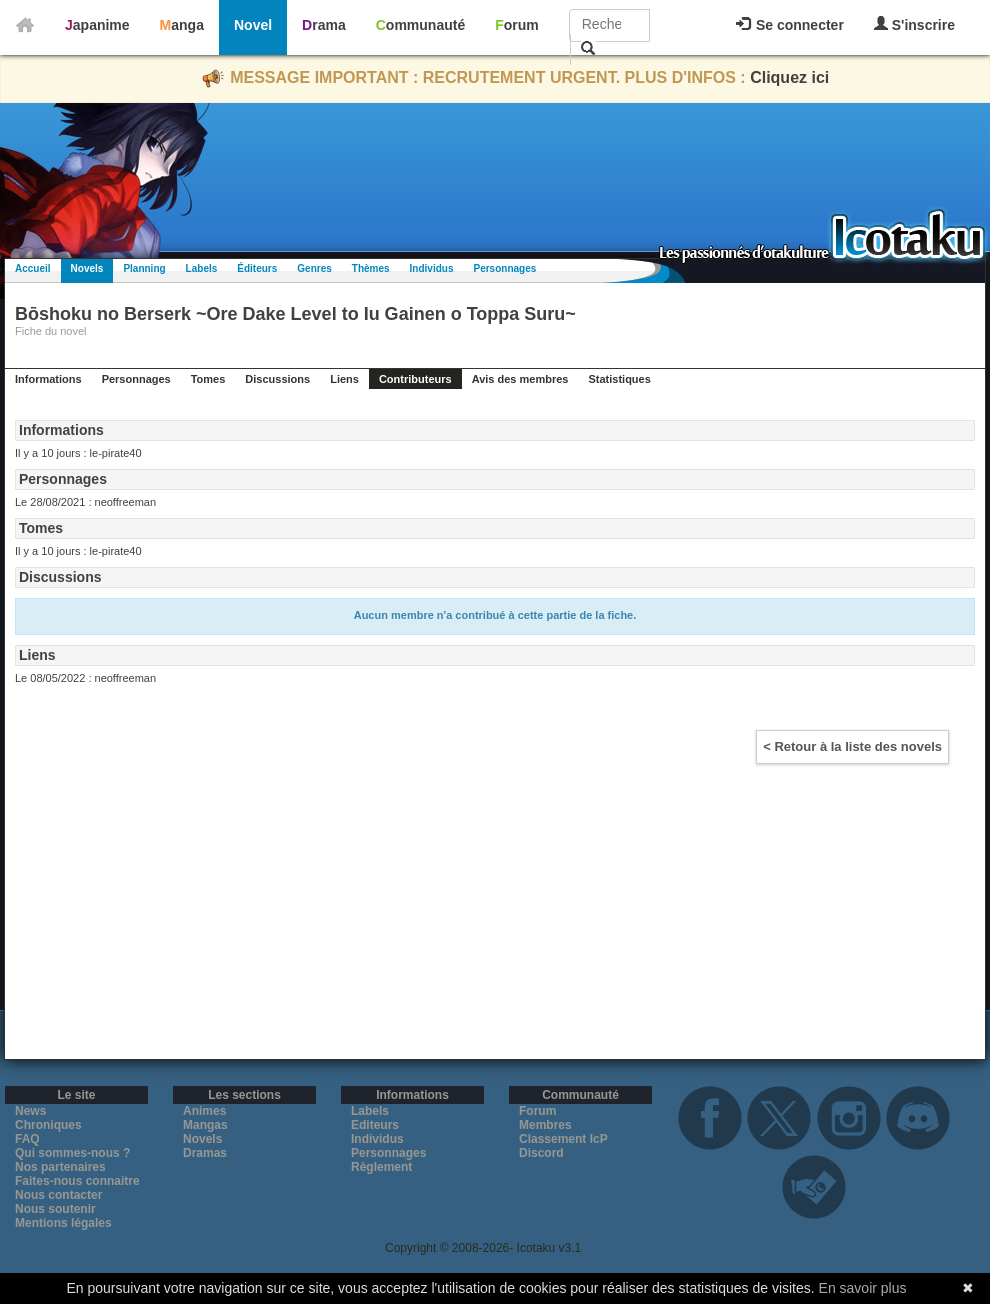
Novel (253, 25)
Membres (545, 1125)
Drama (324, 25)
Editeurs (375, 1125)
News (30, 1111)
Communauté (420, 25)
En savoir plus (863, 1288)
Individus (432, 268)
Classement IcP (563, 1139)
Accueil (33, 268)
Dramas (205, 1153)
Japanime (97, 25)
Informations (48, 379)
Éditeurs (257, 268)
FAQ (27, 1139)
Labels (202, 268)
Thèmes (371, 268)
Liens (344, 379)
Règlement (381, 1167)
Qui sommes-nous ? (72, 1153)
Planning (144, 268)
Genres (314, 268)
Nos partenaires (60, 1167)
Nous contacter (58, 1195)
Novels (87, 268)
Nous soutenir (55, 1209)
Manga (182, 25)
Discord (541, 1153)
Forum (517, 25)
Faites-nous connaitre (77, 1181)
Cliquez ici (789, 77)
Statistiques (619, 379)
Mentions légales (63, 1223)
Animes (204, 1111)
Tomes (208, 379)
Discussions (277, 379)
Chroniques (48, 1125)
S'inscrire (914, 24)
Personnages (504, 268)
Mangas (205, 1125)
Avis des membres (520, 379)
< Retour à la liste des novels (852, 746)
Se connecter (790, 25)
